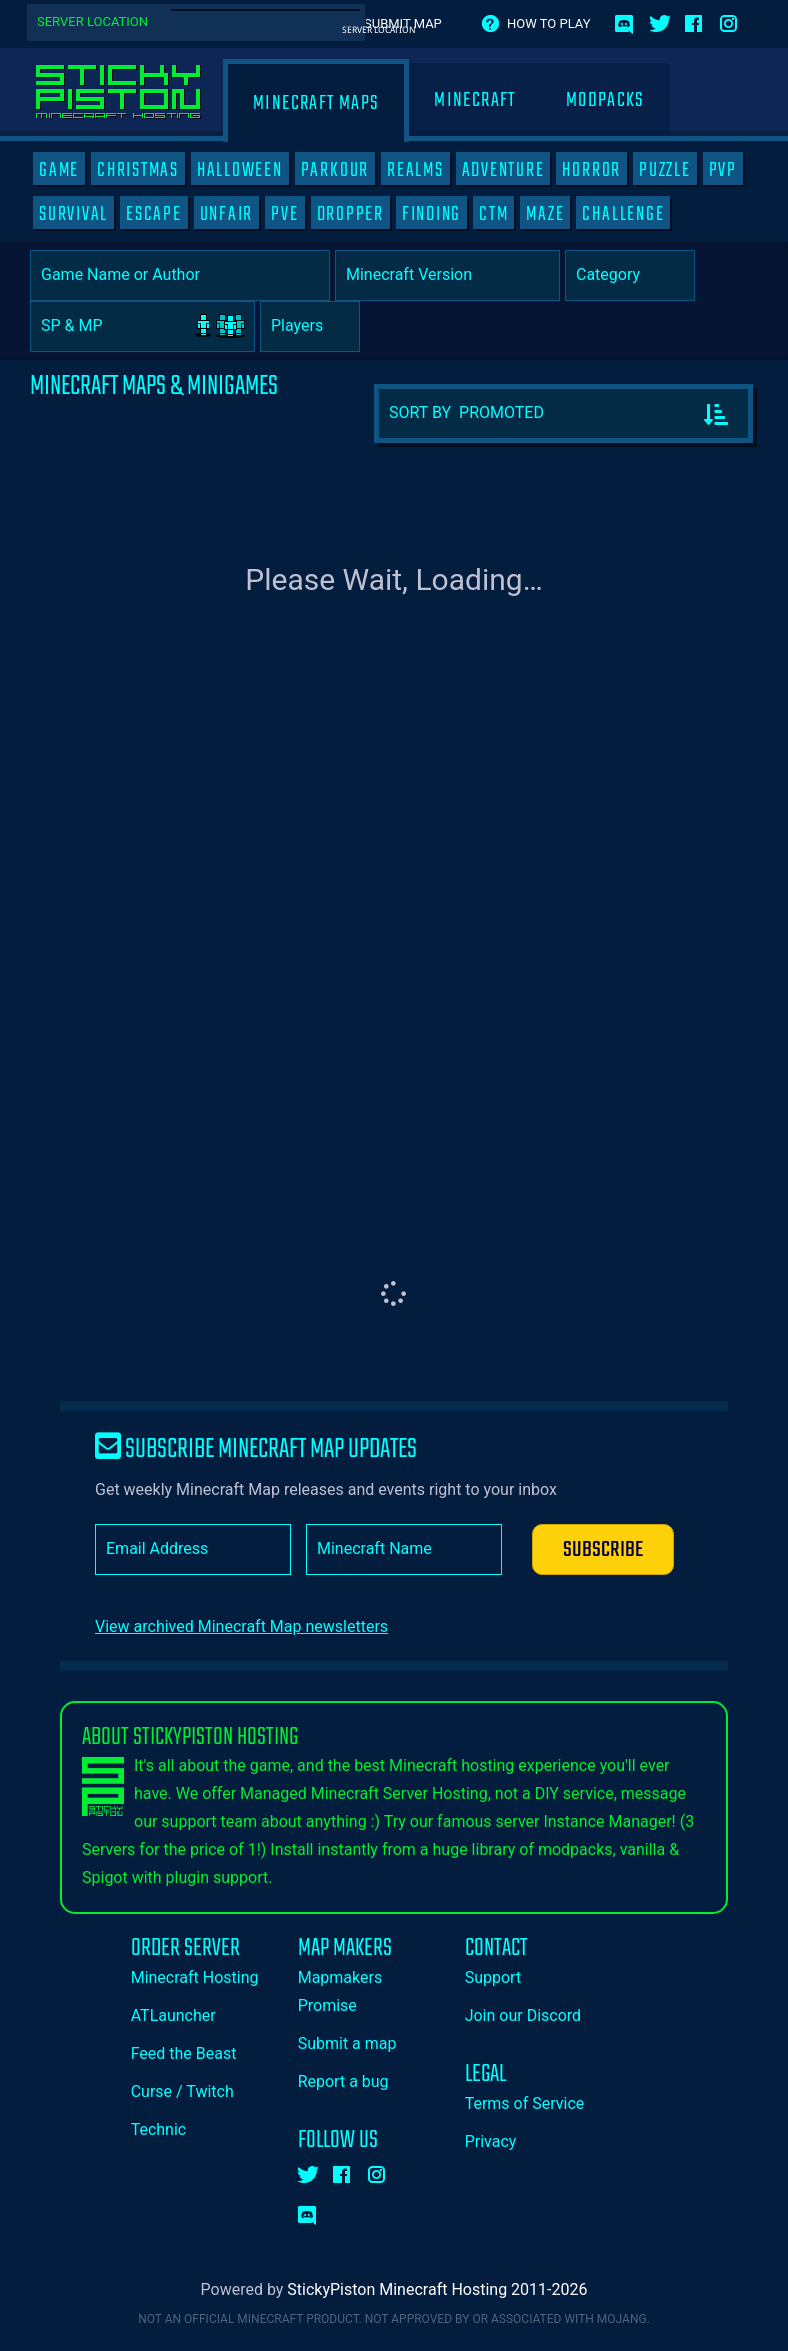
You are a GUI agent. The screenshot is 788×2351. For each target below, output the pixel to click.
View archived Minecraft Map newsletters (241, 1626)
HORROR (591, 170)
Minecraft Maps (316, 103)
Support (493, 1977)
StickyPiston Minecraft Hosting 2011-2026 (437, 2289)
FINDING (431, 214)
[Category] (630, 275)
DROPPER (350, 214)
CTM (493, 214)
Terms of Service (525, 2103)
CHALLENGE (623, 214)
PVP (723, 170)
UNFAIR (227, 214)
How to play (548, 23)
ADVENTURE (503, 170)
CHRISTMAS (138, 170)
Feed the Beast (184, 2053)
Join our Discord (523, 2015)
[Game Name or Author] (180, 275)
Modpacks (605, 100)
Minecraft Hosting (195, 1977)
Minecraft (474, 100)
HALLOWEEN (240, 170)
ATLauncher (173, 2015)
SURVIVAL (73, 214)
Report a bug (343, 2081)
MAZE (545, 214)
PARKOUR (335, 170)
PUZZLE (665, 170)
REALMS (415, 170)
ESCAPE (154, 214)
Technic (159, 2129)
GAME (59, 170)
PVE (284, 214)
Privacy (491, 2141)
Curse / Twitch (182, 2091)
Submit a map (347, 2043)
